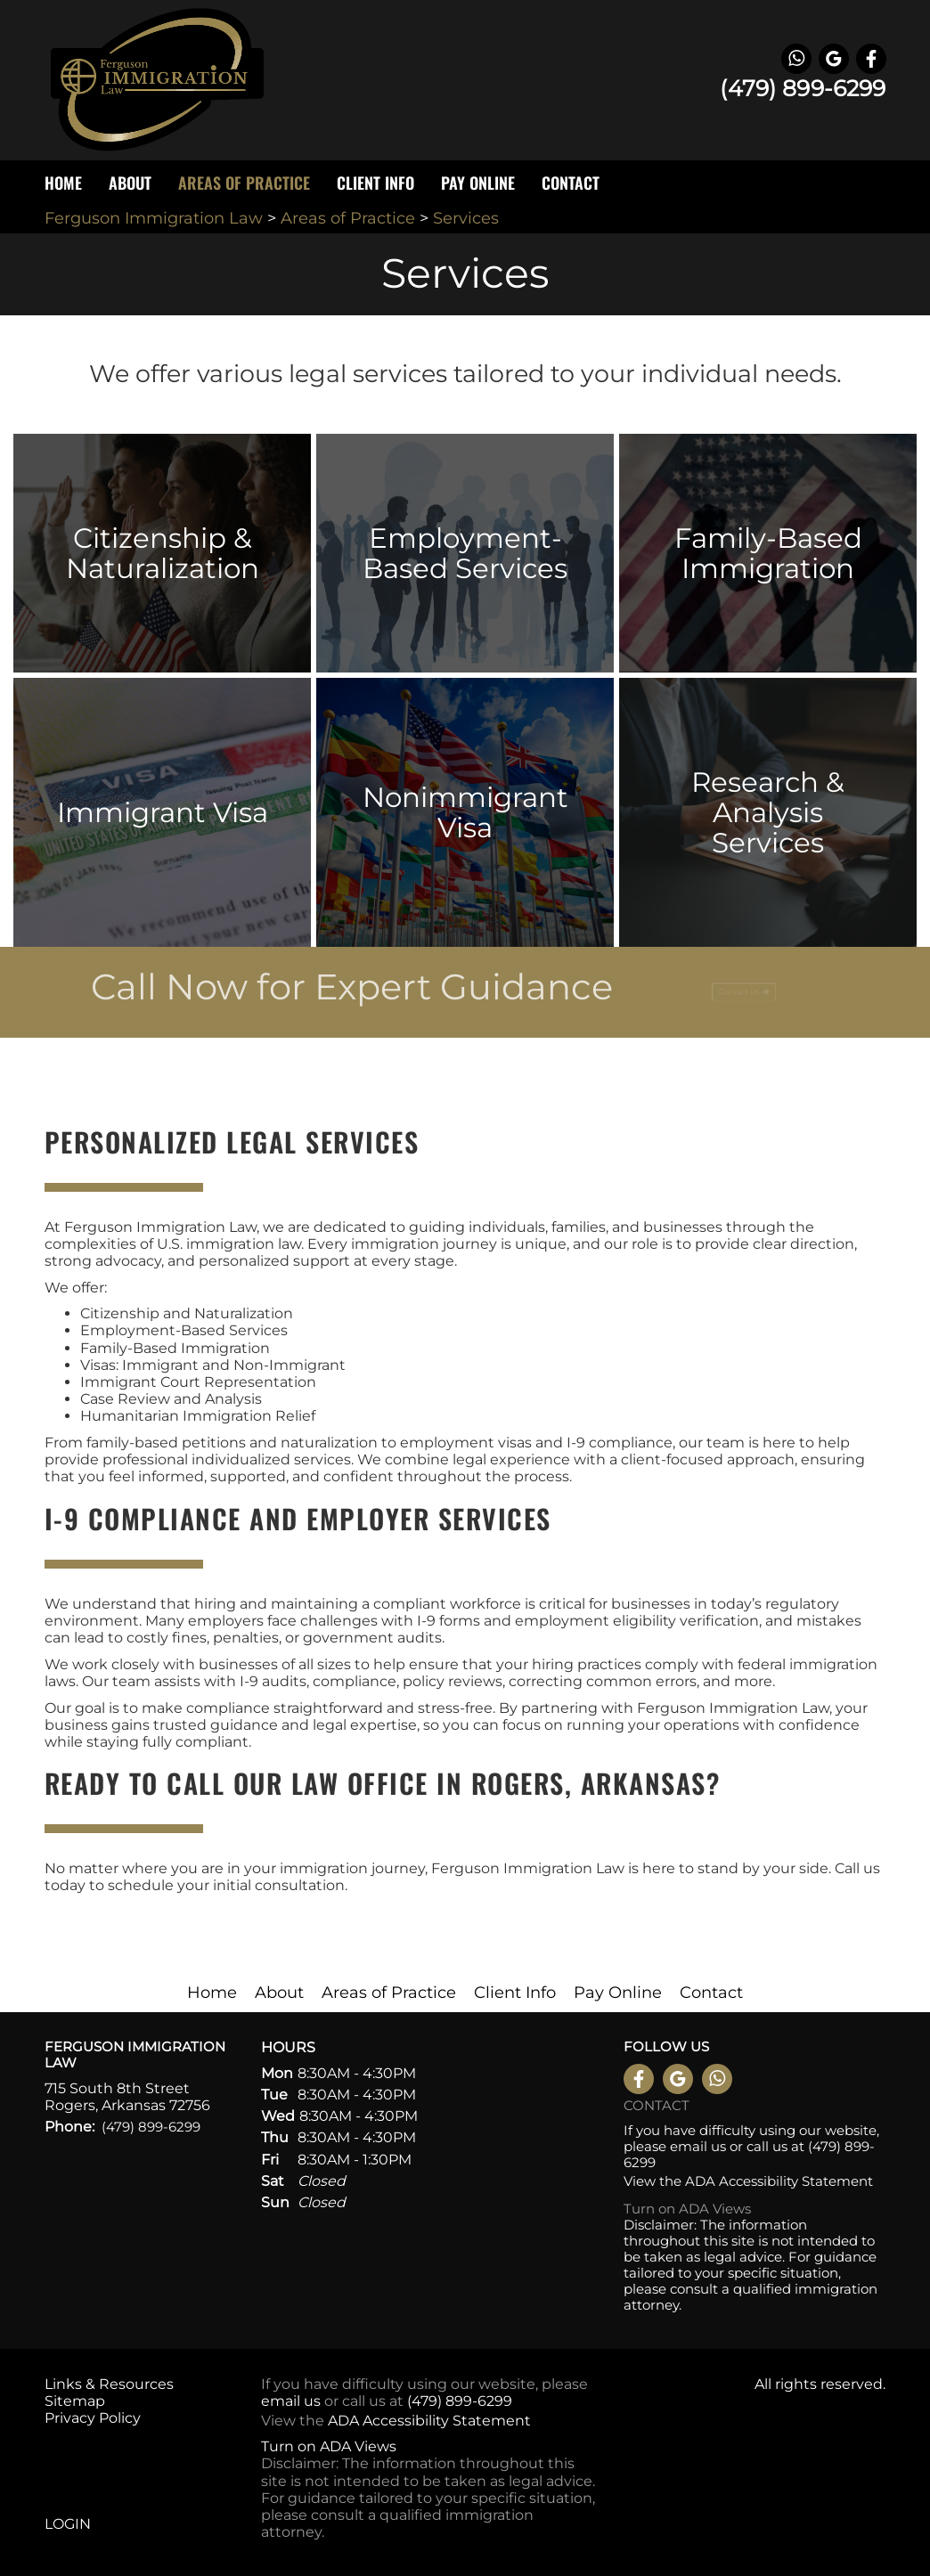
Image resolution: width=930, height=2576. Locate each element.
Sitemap (75, 2401)
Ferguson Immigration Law (154, 218)
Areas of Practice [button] (244, 182)
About (279, 1993)
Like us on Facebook (871, 59)
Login (68, 2523)
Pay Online (478, 182)
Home (63, 182)
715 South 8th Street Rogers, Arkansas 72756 (127, 2097)
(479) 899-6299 (802, 88)
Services (466, 218)
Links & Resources (109, 2384)
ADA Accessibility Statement (779, 2180)
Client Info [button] (375, 182)
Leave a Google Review (834, 59)
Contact (571, 182)
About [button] (130, 182)
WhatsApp (796, 59)
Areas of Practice (350, 218)
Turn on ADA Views (687, 2208)
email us (698, 2146)
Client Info (515, 1993)
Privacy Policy (93, 2417)
